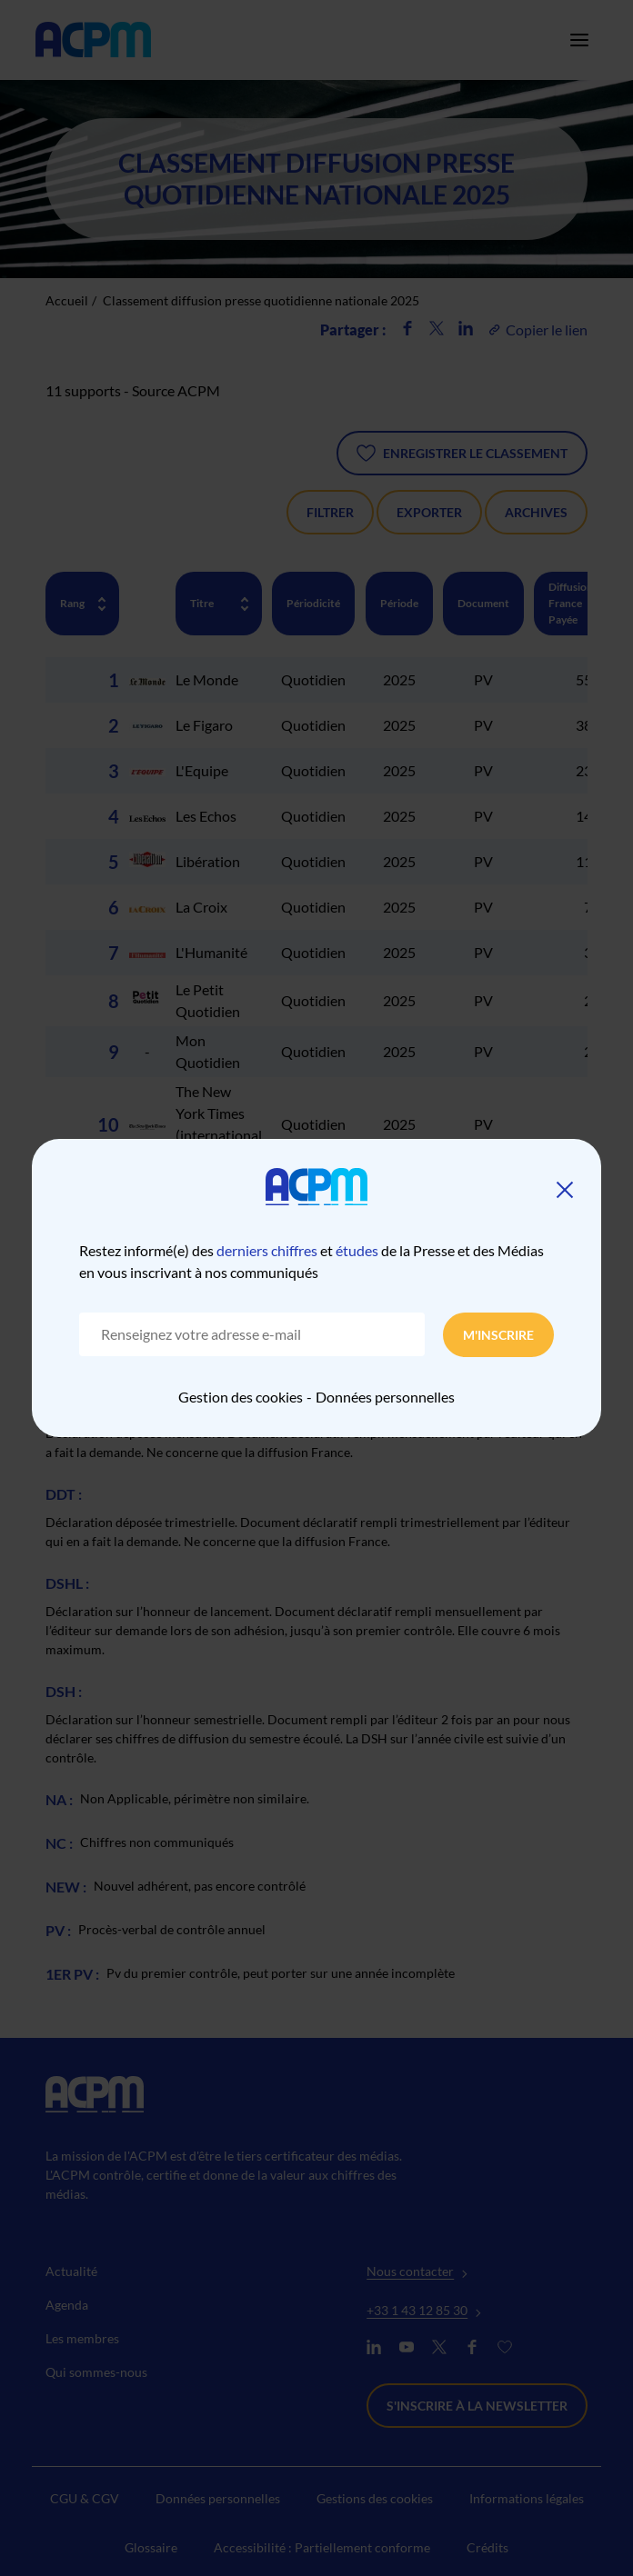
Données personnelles (385, 1396)
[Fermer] (565, 1190)
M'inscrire (498, 1335)
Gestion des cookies (240, 1396)
